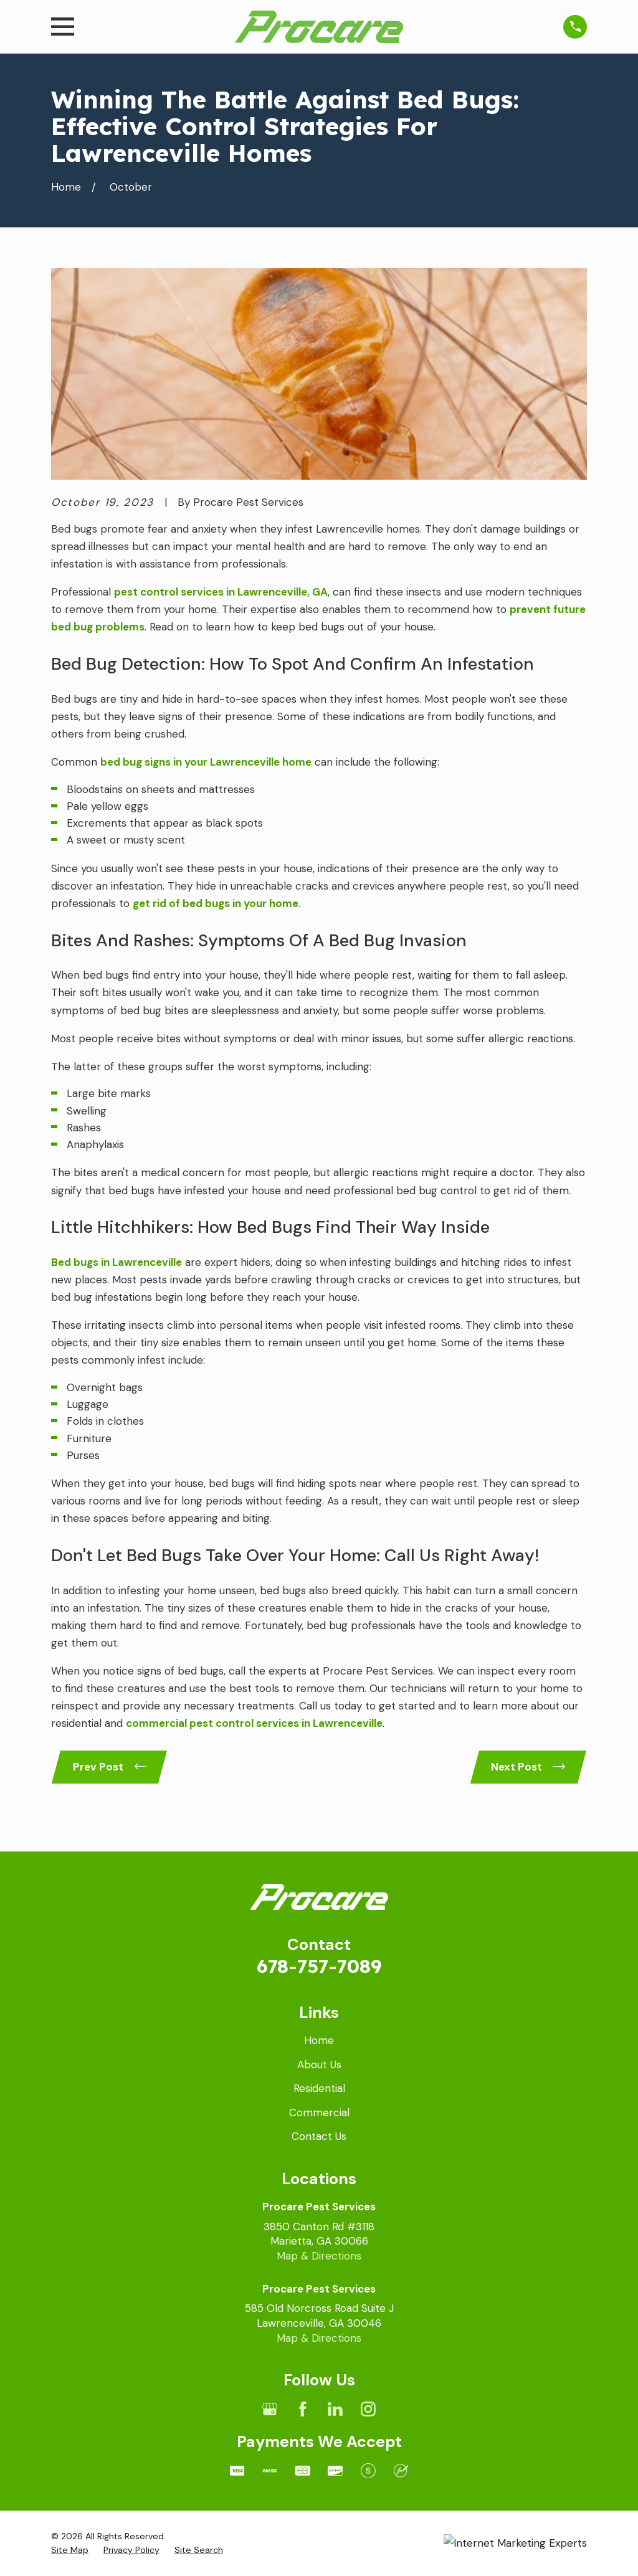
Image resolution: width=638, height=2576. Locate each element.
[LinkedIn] (335, 2409)
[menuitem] (69, 2550)
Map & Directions (319, 2256)
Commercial (319, 2112)
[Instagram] (368, 2409)
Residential (319, 2088)
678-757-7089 (319, 1965)
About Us (319, 2064)
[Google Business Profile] (269, 2409)
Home (319, 2040)
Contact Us (319, 2136)
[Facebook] (302, 2409)
